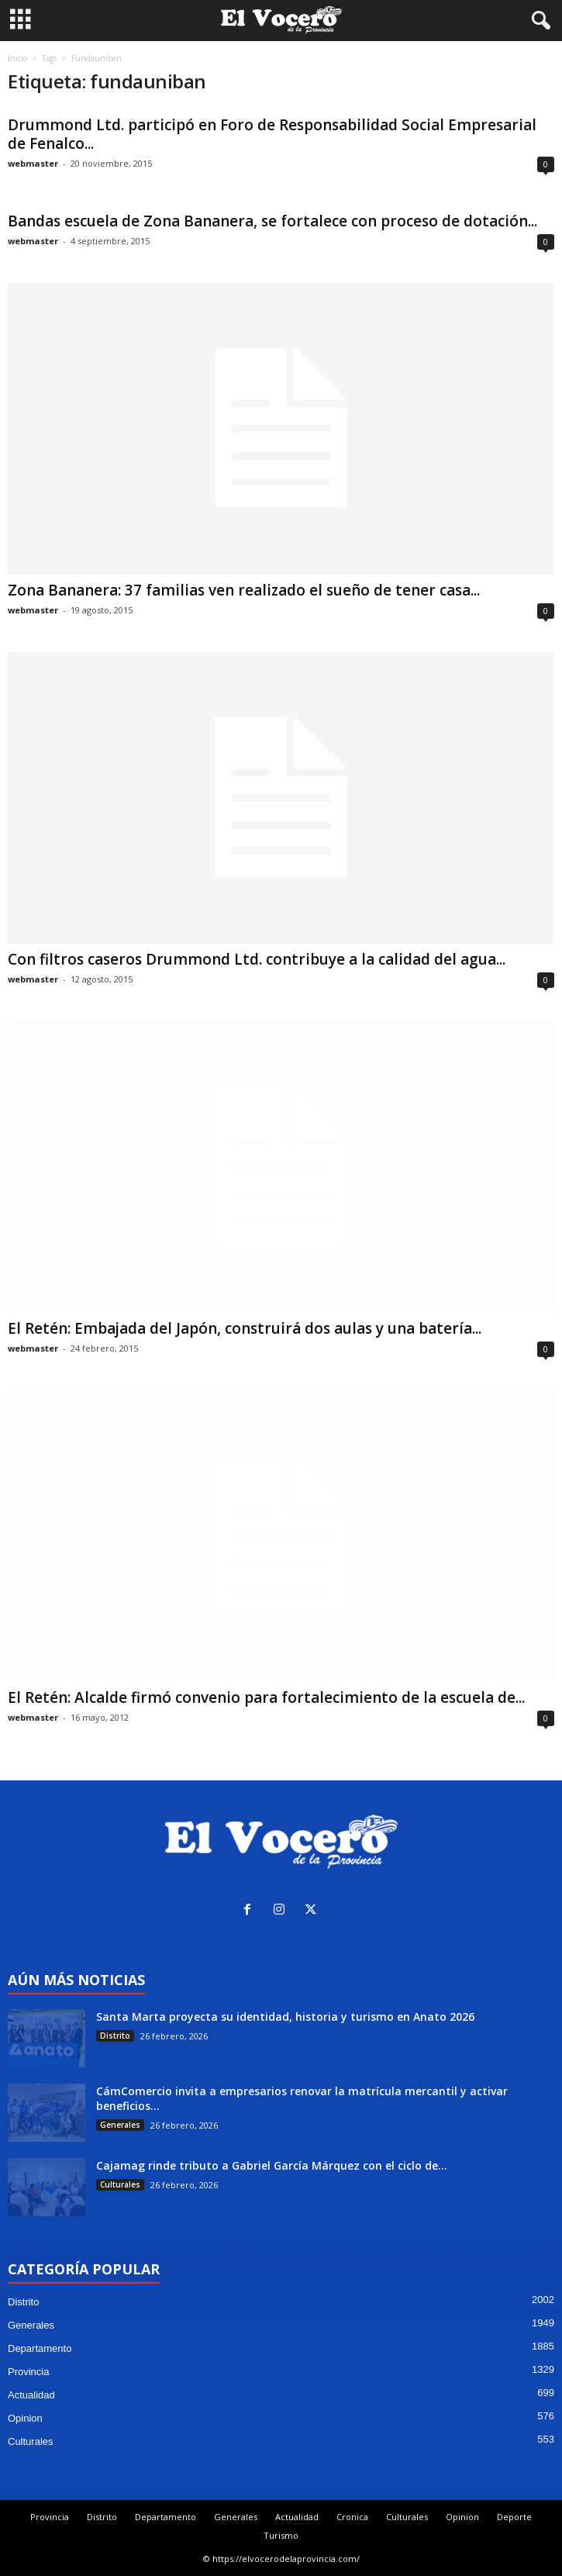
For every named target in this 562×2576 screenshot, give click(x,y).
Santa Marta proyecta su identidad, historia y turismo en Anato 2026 (285, 2016)
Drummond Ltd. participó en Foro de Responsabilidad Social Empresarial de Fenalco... (272, 134)
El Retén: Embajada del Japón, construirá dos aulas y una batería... (244, 1328)
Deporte (514, 2516)
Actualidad (31, 2395)
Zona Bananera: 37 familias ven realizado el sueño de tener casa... (244, 590)
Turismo (281, 2535)
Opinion (25, 2418)
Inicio (17, 58)
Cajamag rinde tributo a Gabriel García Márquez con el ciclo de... (271, 2165)
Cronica (352, 2516)
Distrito (115, 2035)
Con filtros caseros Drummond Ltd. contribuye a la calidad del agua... (256, 959)
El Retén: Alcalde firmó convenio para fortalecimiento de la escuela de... (266, 1697)
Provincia (28, 2371)
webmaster (33, 163)
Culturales (120, 2184)
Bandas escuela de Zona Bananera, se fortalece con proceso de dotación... (272, 221)
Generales (120, 2124)
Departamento (39, 2348)
